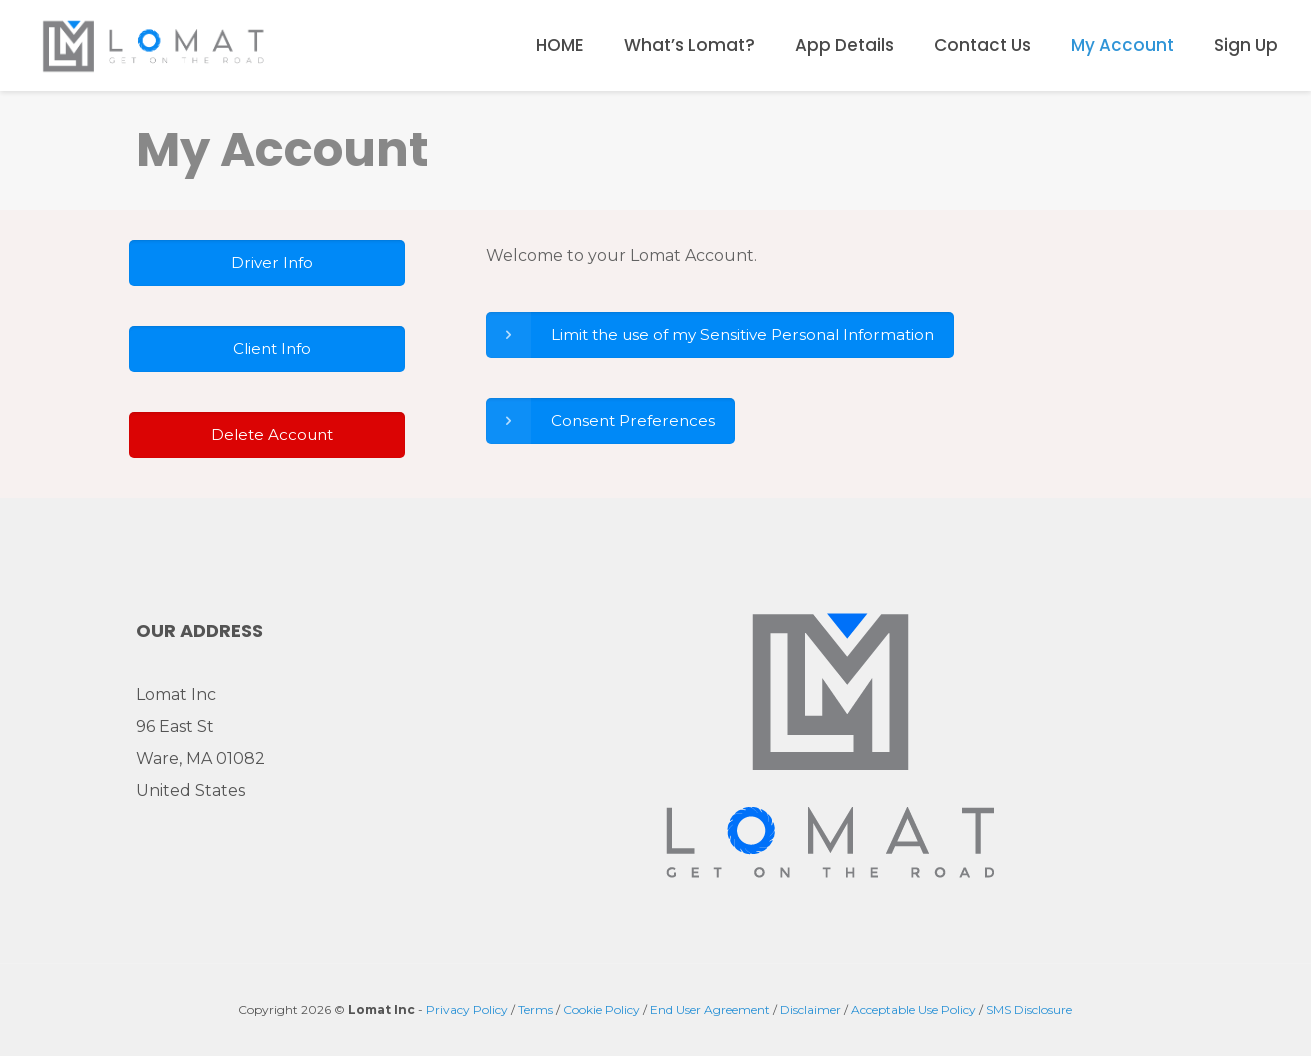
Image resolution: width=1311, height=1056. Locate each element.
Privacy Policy (467, 1009)
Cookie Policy (601, 1009)
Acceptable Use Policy (913, 1009)
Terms (535, 1009)
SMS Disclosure (1029, 1009)
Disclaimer (810, 1009)
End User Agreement (710, 1009)
